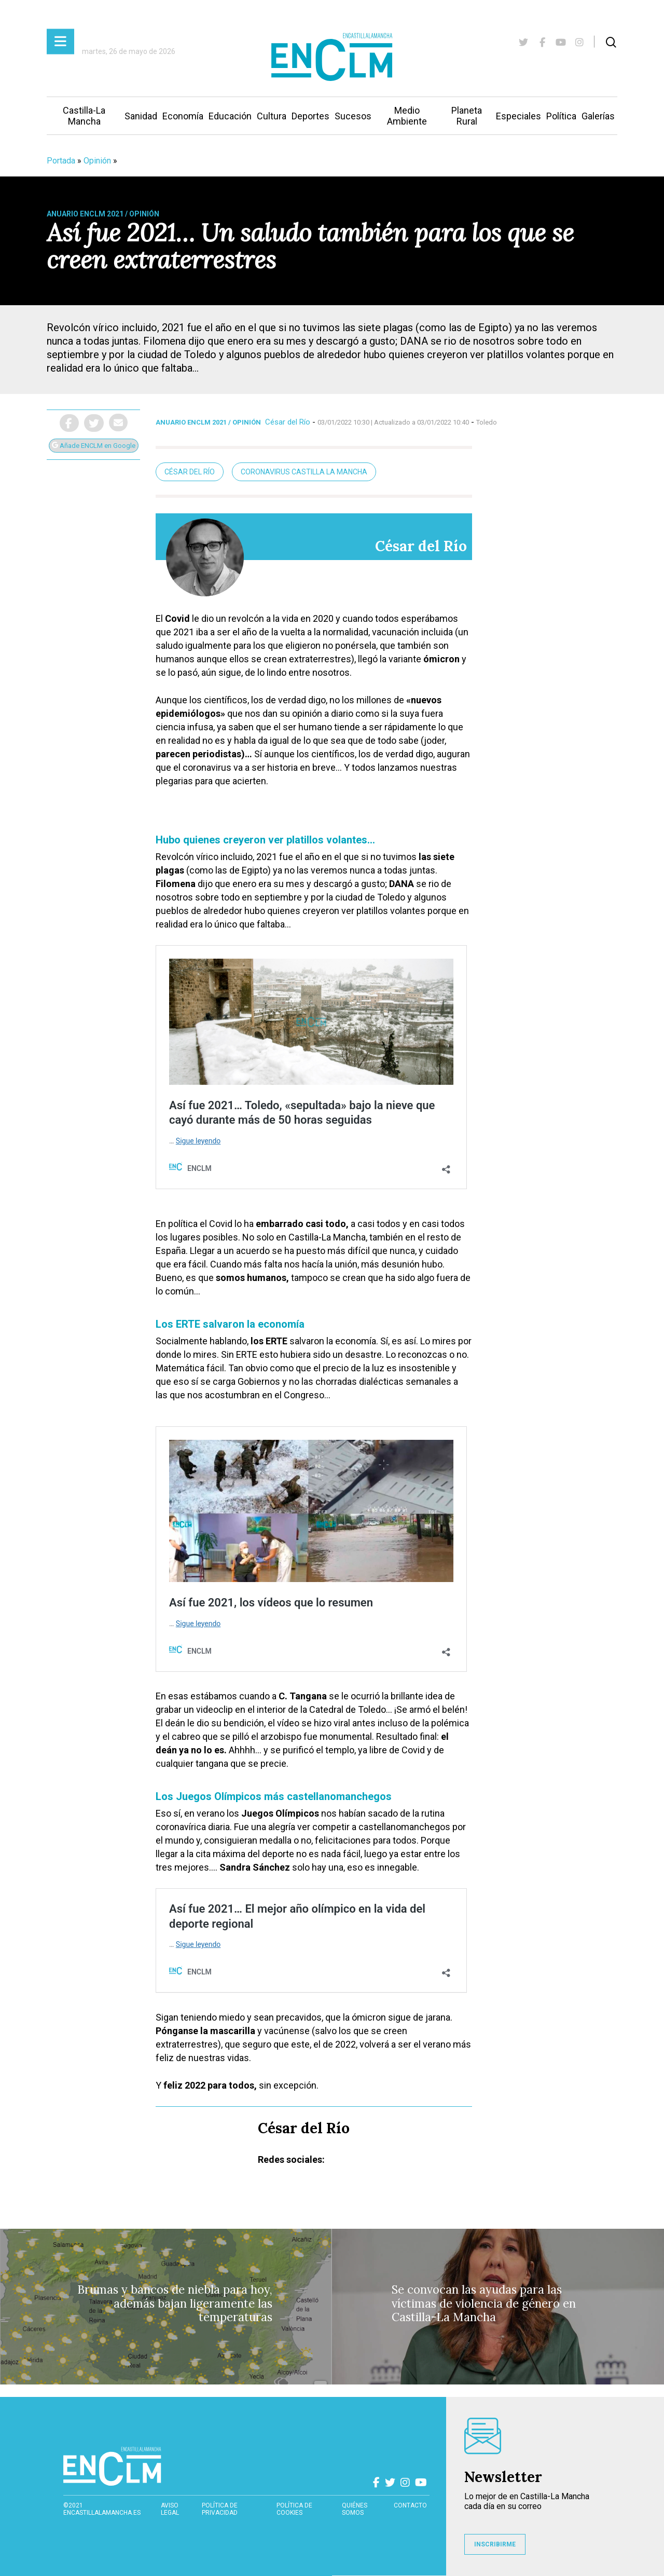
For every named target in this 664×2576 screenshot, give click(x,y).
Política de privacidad (220, 2509)
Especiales (518, 116)
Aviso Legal (170, 2509)
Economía (182, 116)
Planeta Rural (466, 116)
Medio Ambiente (407, 116)
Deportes (310, 116)
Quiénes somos (354, 2509)
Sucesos (353, 116)
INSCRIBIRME (495, 2544)
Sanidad (141, 116)
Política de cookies (294, 2509)
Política (561, 116)
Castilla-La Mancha (84, 116)
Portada (61, 161)
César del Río (287, 422)
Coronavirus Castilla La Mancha (304, 472)
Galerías (598, 116)
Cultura (271, 116)
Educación (230, 116)
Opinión (97, 161)
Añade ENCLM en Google (93, 445)
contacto (410, 2505)
